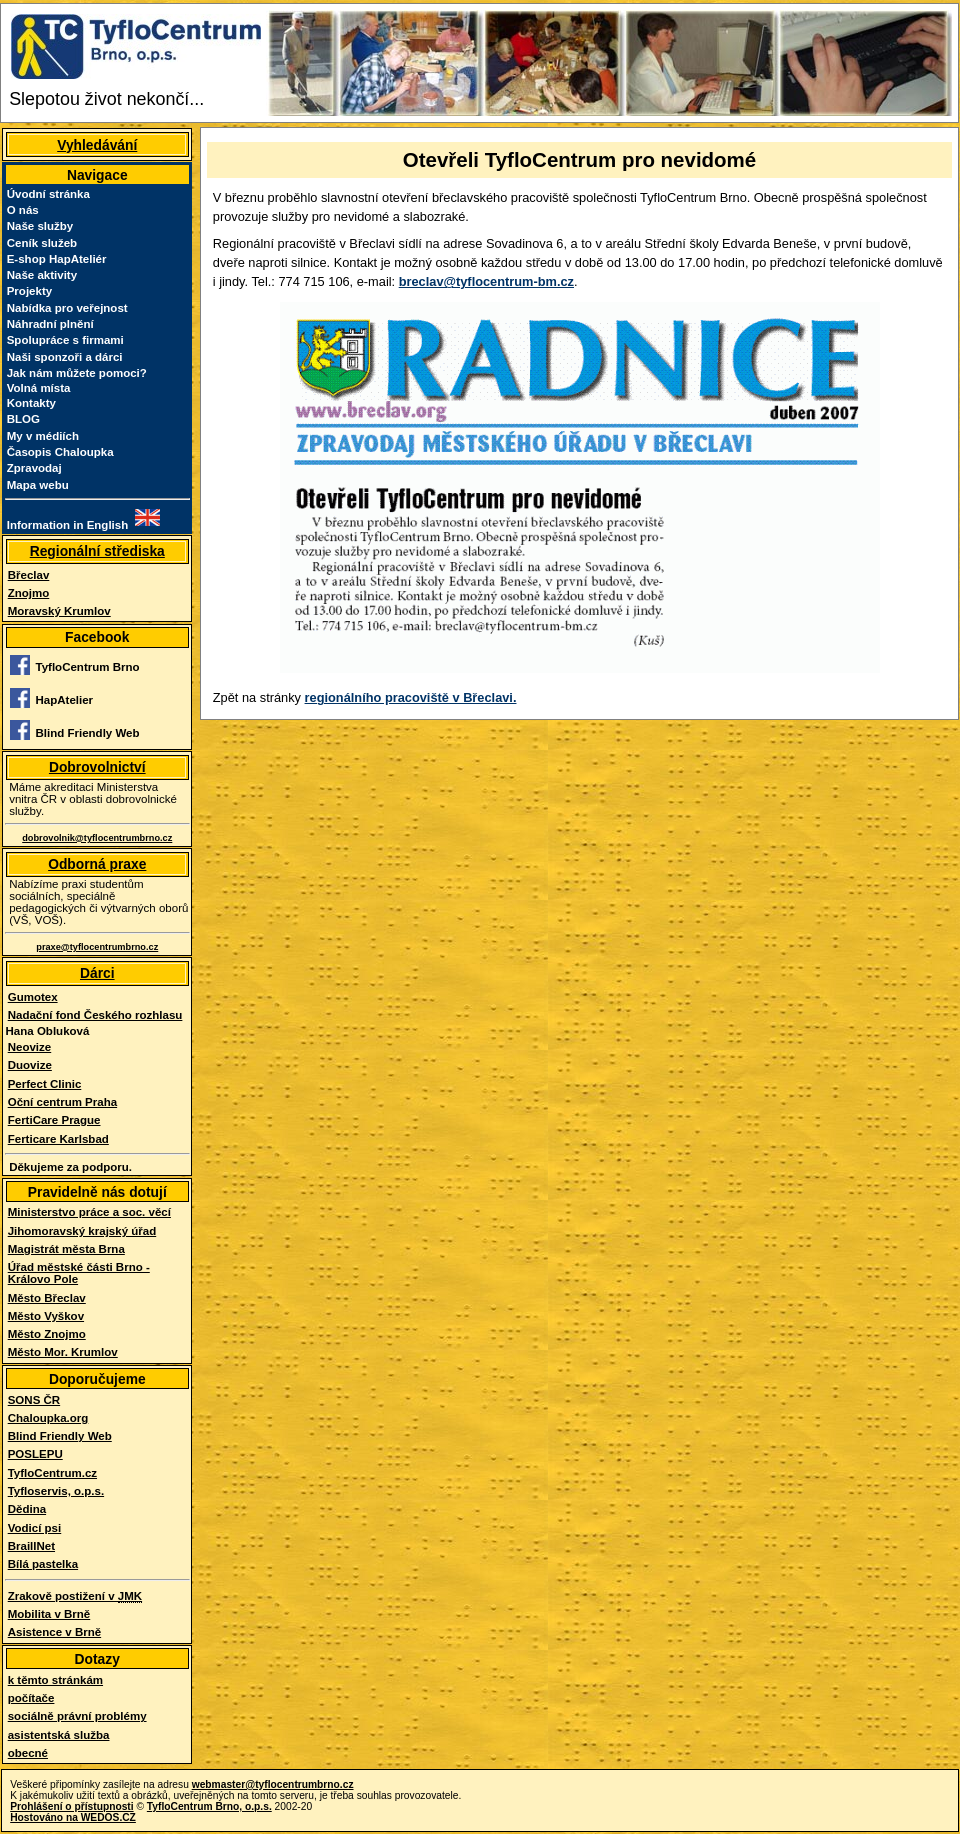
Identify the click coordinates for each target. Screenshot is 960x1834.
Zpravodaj (34, 468)
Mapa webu (38, 485)
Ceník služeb (42, 243)
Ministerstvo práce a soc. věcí (89, 1212)
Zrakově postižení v (75, 1596)
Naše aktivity (42, 275)
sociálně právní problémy (77, 1716)
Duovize (30, 1065)
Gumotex (33, 997)
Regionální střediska (97, 551)
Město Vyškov (46, 1316)
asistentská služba (59, 1735)
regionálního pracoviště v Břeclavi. (411, 697)
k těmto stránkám (55, 1680)
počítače (31, 1698)
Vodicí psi (35, 1528)
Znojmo (29, 593)
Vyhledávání (97, 145)
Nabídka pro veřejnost (67, 308)
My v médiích (43, 436)
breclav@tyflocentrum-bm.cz (486, 281)
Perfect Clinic (45, 1084)
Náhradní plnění (50, 324)
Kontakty (31, 403)
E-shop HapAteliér (57, 259)
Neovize (30, 1047)
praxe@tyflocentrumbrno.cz (97, 947)
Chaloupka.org (48, 1418)
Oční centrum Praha (62, 1102)
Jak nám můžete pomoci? (77, 373)
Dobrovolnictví (97, 767)
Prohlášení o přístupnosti (71, 1806)
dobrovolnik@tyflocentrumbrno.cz (97, 838)
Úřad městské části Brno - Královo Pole (79, 1273)
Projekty (29, 291)
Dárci (97, 973)
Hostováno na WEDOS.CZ (73, 1817)
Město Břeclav (47, 1298)
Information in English (68, 525)
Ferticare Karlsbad (58, 1139)
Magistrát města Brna (66, 1249)
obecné (28, 1753)
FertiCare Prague (54, 1120)
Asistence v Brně (54, 1632)
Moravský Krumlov (59, 611)
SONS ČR (34, 1400)
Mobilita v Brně (49, 1614)
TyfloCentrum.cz (52, 1473)
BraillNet (31, 1546)
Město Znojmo (47, 1334)
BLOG (23, 419)
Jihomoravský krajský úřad (82, 1231)
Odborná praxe (97, 864)
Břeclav (29, 575)
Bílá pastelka (43, 1564)
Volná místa (39, 388)
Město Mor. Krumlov (63, 1352)
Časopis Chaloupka (60, 452)
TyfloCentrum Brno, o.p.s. (209, 1806)
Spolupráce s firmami (65, 340)
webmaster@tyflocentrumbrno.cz (273, 1784)
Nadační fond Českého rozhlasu (95, 1015)
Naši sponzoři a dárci (65, 357)
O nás (23, 210)
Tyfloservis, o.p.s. (56, 1491)
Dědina (27, 1509)
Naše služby (40, 226)
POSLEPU (35, 1454)
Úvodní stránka (48, 194)
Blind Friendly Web (60, 1436)
